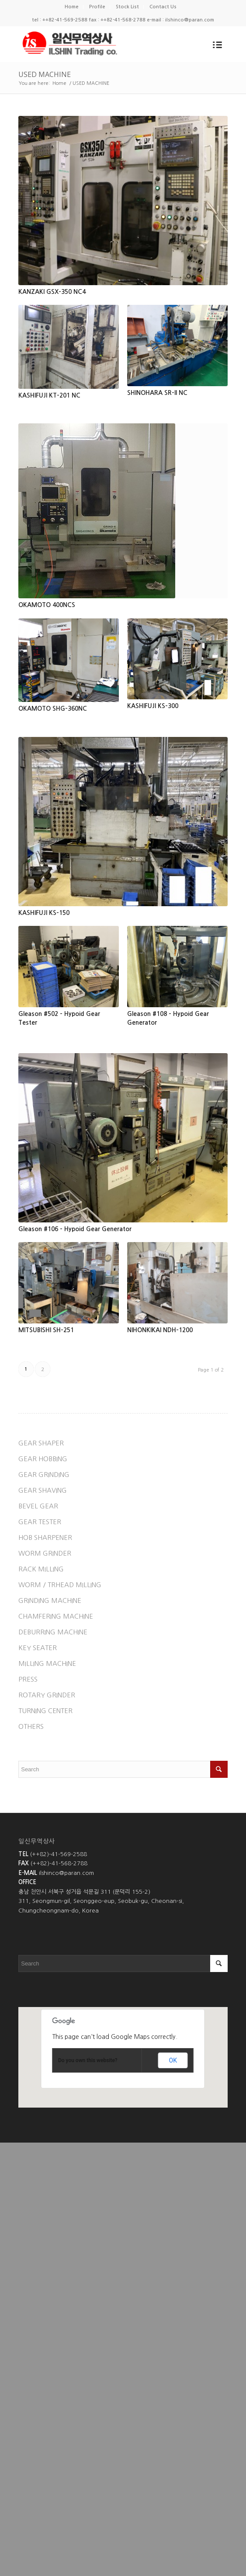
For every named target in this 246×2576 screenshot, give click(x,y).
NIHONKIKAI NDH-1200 (160, 1330)
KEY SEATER (37, 1647)
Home (72, 6)
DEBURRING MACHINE (52, 1632)
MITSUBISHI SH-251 (46, 1330)
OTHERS (31, 1726)
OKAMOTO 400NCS (46, 605)
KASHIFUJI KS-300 (152, 706)
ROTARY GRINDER (46, 1695)
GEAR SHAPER (41, 1443)
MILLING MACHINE (47, 1663)
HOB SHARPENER (45, 1537)
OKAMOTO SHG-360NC (52, 708)
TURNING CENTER (45, 1710)
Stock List (127, 6)
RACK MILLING (41, 1569)
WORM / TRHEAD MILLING (59, 1584)
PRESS (28, 1679)
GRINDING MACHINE (49, 1600)
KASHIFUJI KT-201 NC (49, 395)
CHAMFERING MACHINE (55, 1616)
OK (173, 2060)
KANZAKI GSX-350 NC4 (52, 292)
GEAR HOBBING (42, 1459)
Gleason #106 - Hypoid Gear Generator (75, 1229)
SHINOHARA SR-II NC (157, 393)
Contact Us (163, 6)
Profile (97, 6)
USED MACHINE (44, 74)
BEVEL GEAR (38, 1506)
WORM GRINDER (44, 1553)
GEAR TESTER (39, 1521)
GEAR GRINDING (43, 1474)
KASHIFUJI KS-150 (43, 913)
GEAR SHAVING (42, 1490)
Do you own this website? (88, 2060)
